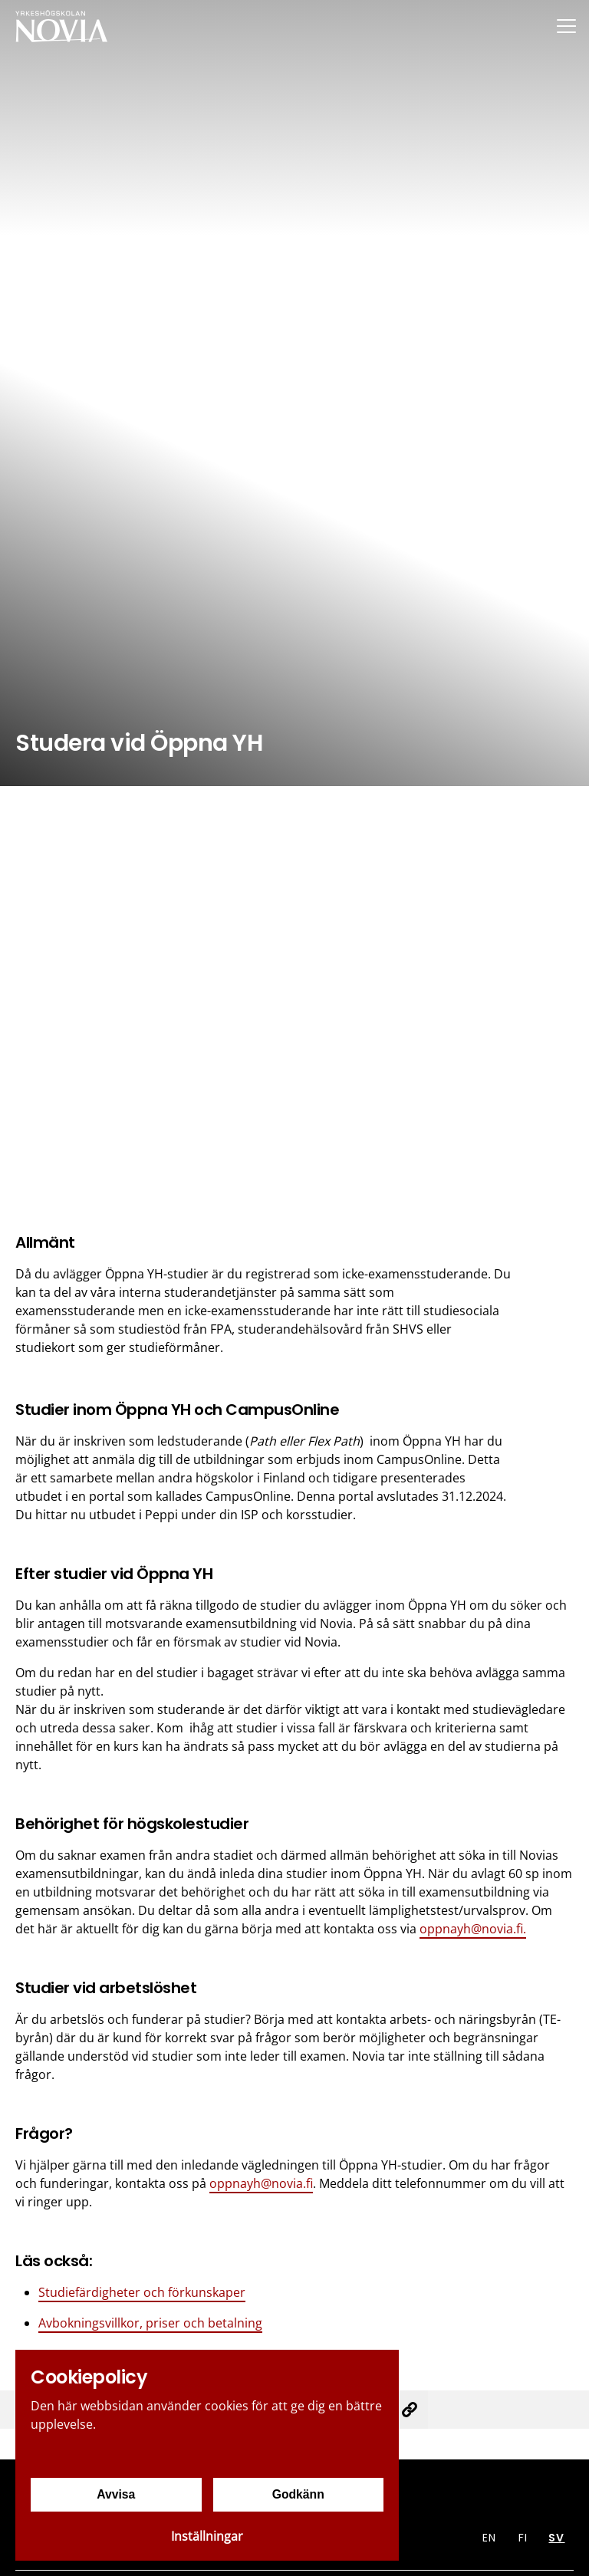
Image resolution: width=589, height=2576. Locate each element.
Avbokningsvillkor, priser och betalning (150, 2322)
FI (523, 2537)
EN (489, 2537)
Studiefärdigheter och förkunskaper (141, 2292)
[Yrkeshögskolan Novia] (61, 25)
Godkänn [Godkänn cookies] (297, 2494)
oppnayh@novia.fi (261, 2183)
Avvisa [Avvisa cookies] (116, 2494)
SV (556, 2537)
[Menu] (566, 25)
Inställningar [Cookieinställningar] (207, 2536)
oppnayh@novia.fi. (473, 1928)
